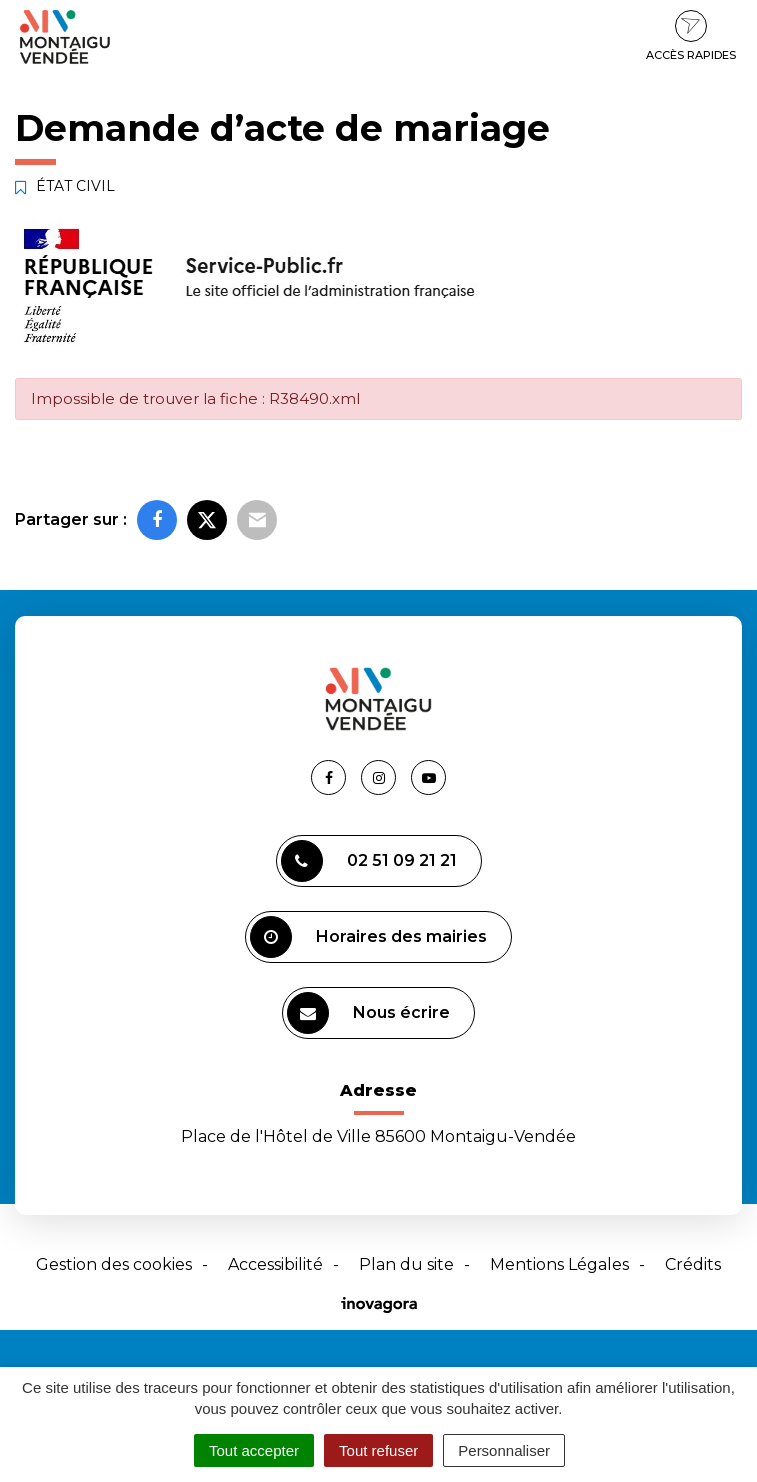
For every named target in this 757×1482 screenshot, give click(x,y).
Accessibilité (275, 1264)
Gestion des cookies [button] (114, 1264)
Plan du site (406, 1264)
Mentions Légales (559, 1264)
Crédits (693, 1264)
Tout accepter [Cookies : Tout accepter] (254, 1450)
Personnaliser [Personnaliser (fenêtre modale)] (504, 1450)
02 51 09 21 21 (369, 861)
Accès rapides (691, 36)
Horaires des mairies (368, 937)
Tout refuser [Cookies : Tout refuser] (378, 1450)
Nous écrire (368, 1013)
